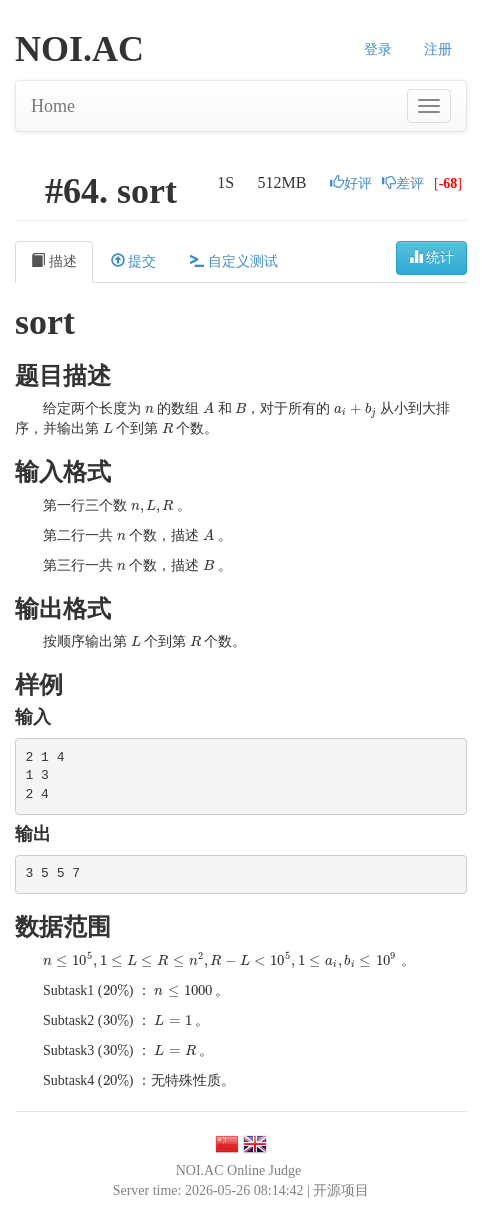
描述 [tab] (54, 261)
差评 (403, 183)
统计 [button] (432, 257)
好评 (351, 183)
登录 (378, 49)
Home (53, 106)
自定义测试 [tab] (234, 261)
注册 (438, 49)
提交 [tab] (134, 261)
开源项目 (341, 1190)
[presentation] (149, 408)
